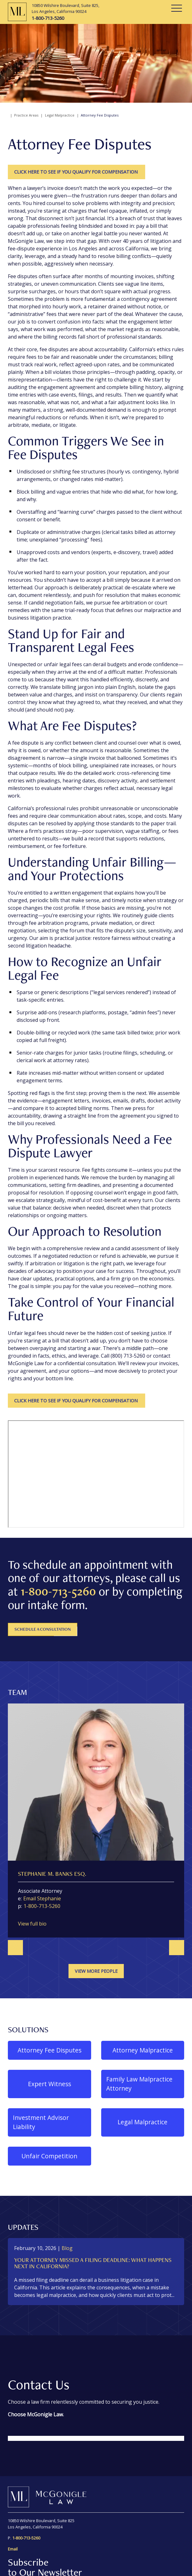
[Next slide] (176, 1947)
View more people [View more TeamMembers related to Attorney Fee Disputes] (96, 1971)
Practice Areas (26, 115)
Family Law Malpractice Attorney (139, 2083)
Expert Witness (49, 2084)
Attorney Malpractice (142, 2050)
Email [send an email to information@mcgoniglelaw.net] (13, 2549)
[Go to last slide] (15, 1947)
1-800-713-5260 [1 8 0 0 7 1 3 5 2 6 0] (42, 1906)
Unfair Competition (49, 2156)
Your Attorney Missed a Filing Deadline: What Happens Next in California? (93, 2263)
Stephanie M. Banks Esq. (52, 1873)
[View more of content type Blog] (67, 2248)
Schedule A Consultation (42, 1629)
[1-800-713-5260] (65, 18)
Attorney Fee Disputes (49, 2050)
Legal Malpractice (59, 115)
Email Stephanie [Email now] (42, 1898)
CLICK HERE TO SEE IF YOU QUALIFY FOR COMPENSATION (76, 172)
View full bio (32, 1923)
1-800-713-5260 (58, 1591)
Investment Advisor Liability (41, 2122)
